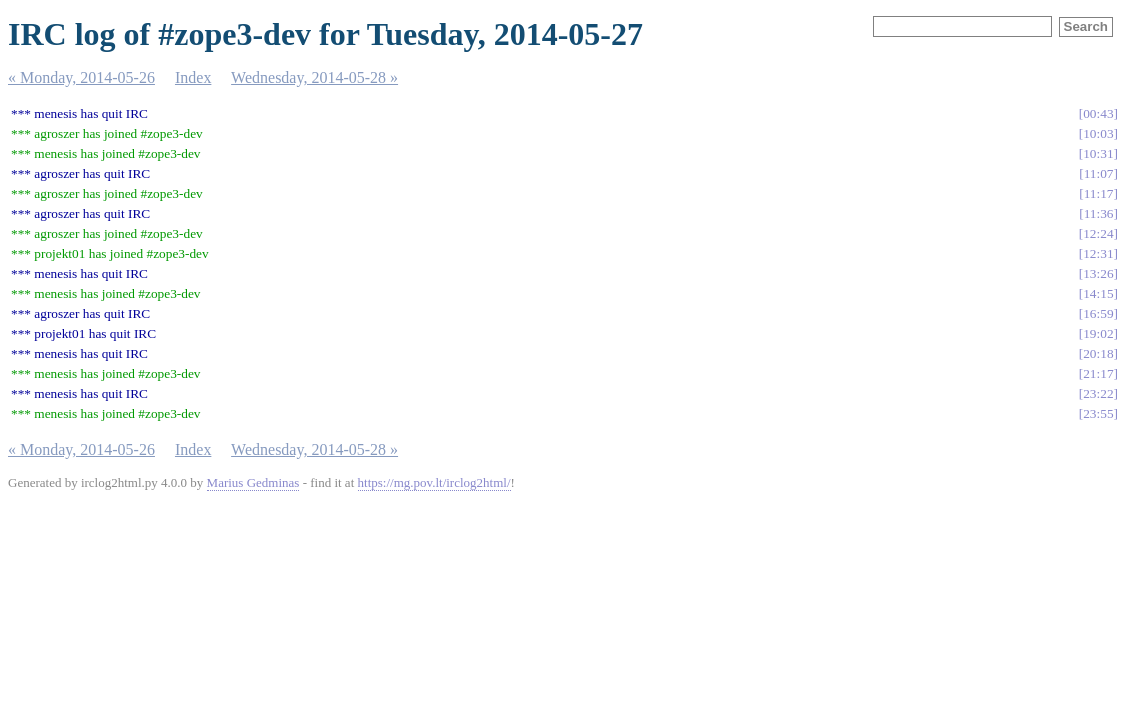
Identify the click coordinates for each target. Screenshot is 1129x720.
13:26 (1098, 273)
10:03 (1098, 133)
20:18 (1098, 353)
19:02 (1098, 333)
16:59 (1098, 313)
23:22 (1098, 393)
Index (193, 77)
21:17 (1098, 373)
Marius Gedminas (253, 482)
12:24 (1098, 233)
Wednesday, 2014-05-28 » (314, 77)
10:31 (1098, 153)
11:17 (1099, 193)
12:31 (1098, 253)
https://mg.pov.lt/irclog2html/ (434, 482)
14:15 (1098, 293)
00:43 (1098, 113)
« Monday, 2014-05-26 (81, 77)
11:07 (1099, 173)
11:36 (1099, 213)
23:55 (1098, 413)
